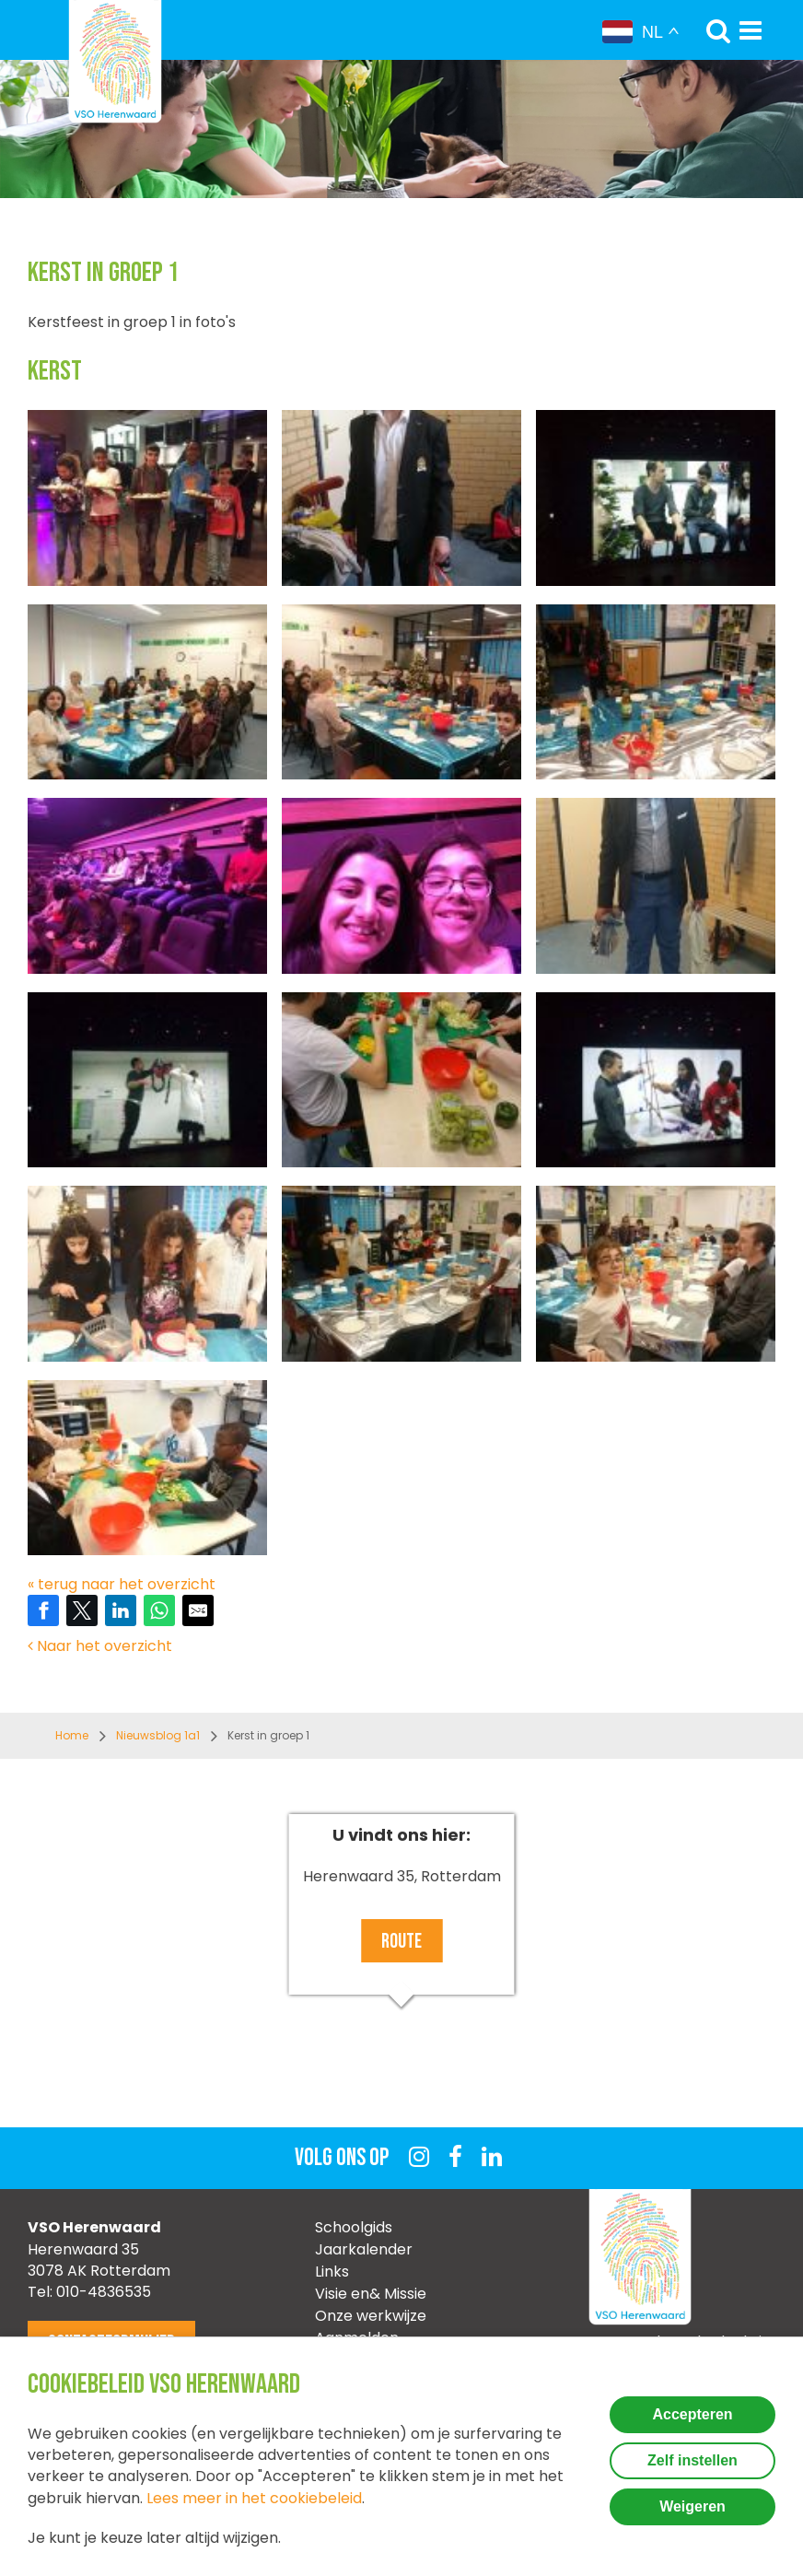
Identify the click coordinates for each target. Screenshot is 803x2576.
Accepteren (692, 2414)
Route (401, 1941)
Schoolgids (353, 2227)
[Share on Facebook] (43, 1610)
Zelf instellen (692, 2460)
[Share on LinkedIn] (120, 1610)
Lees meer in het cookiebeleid (254, 2498)
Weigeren (692, 2506)
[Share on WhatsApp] (159, 1610)
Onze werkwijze (370, 2315)
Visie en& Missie (370, 2293)
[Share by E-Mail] (198, 1610)
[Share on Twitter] (82, 1610)
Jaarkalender (364, 2249)
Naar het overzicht (100, 1646)
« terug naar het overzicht (121, 1584)
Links (332, 2271)
